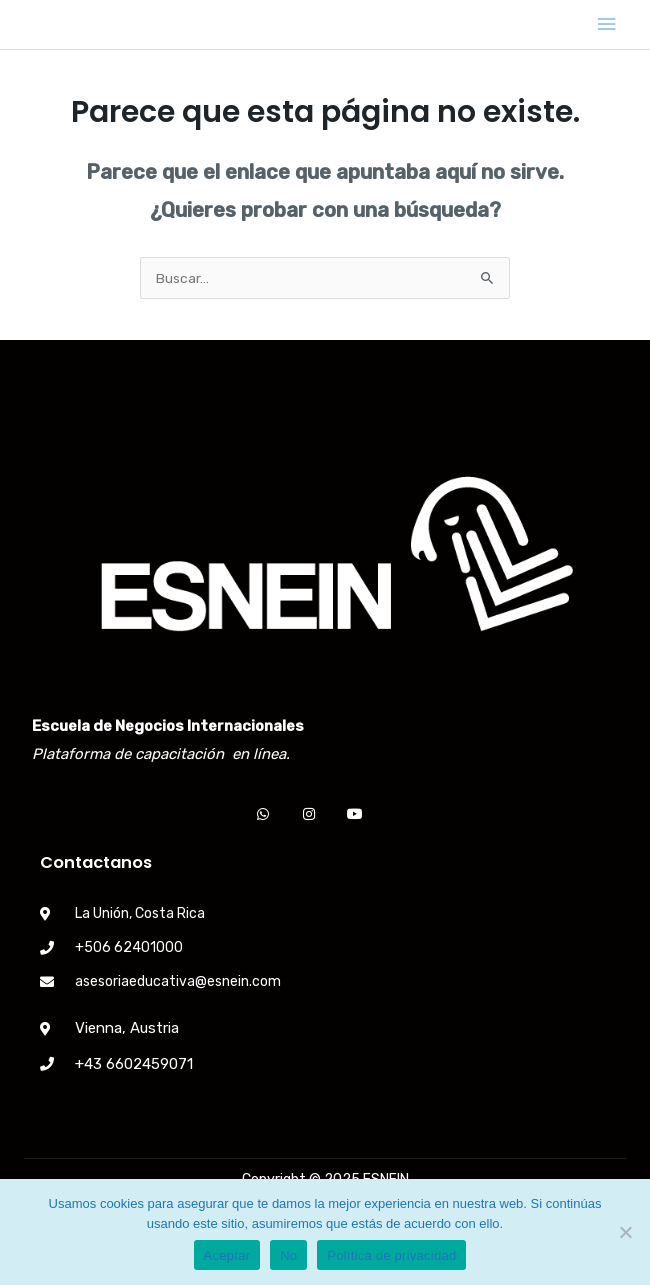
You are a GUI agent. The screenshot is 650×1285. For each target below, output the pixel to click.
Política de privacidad (391, 1255)
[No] (625, 1232)
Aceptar (227, 1255)
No (288, 1255)
